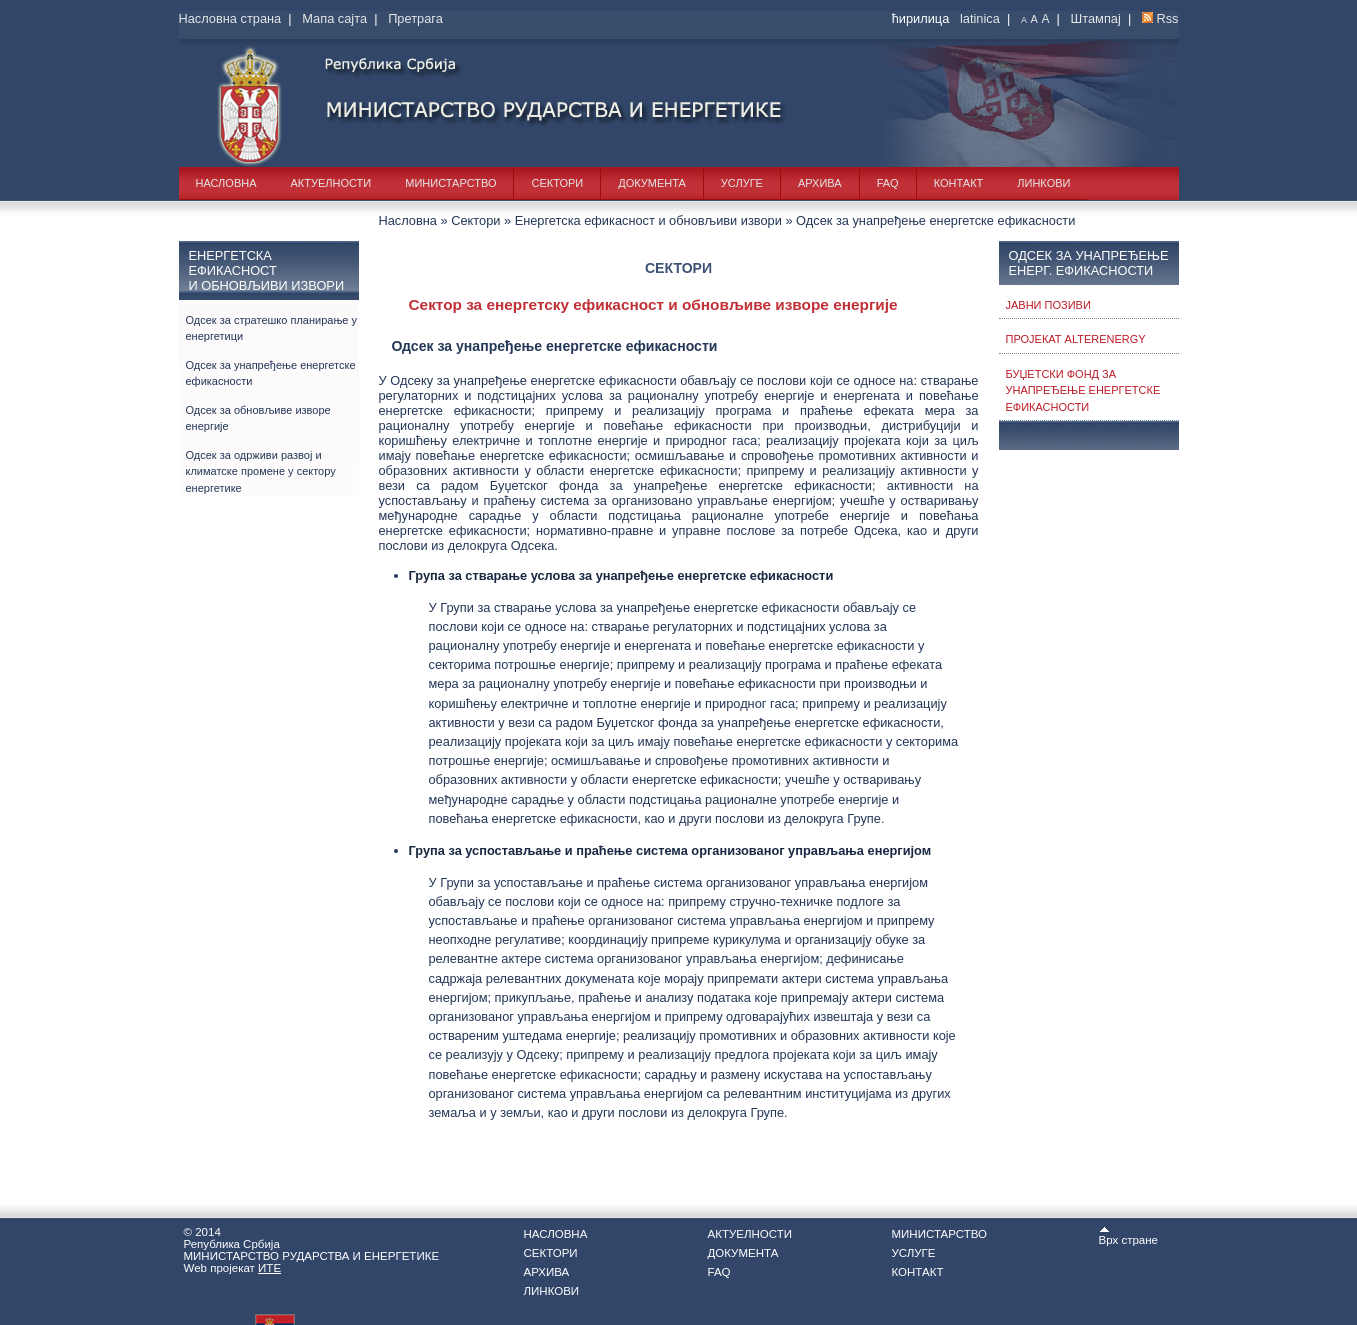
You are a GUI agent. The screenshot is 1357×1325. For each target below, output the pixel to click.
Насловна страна (230, 18)
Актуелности (331, 183)
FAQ (888, 183)
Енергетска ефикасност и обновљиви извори (648, 220)
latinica (980, 18)
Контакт (959, 183)
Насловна (226, 183)
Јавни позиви (1048, 305)
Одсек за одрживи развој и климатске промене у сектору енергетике (261, 471)
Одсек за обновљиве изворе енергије (258, 418)
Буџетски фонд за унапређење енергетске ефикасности (1083, 390)
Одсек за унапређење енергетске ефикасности (271, 373)
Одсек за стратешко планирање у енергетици (272, 328)
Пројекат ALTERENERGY (1076, 339)
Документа (652, 183)
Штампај (1096, 18)
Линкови (1043, 183)
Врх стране (1129, 1236)
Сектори (557, 183)
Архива (820, 183)
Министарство (450, 183)
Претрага (415, 18)
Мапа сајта (334, 18)
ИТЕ (269, 1268)
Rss (1167, 18)
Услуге (742, 183)
